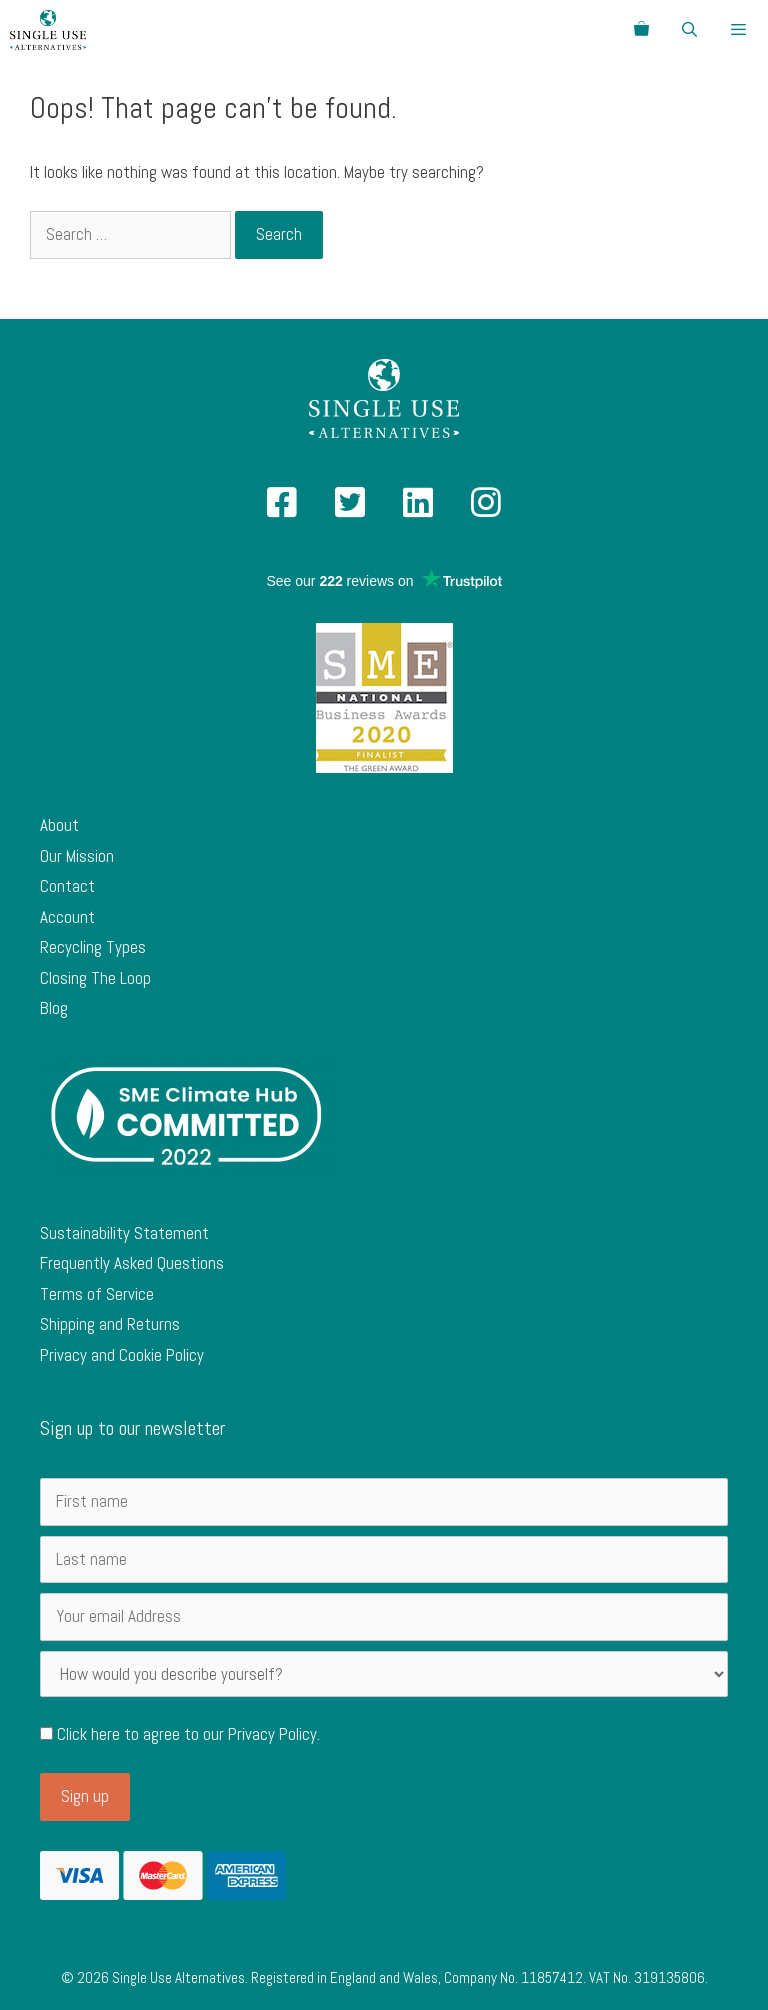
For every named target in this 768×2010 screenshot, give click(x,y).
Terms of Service (97, 1294)
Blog (54, 1008)
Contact (67, 886)
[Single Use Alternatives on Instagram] (486, 509)
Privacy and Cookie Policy (122, 1355)
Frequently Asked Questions (132, 1263)
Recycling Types (93, 947)
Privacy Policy (272, 1734)
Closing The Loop (95, 978)
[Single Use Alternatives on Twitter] (350, 509)
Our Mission (77, 856)
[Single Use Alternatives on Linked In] (418, 509)
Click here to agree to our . (180, 1734)
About (59, 825)
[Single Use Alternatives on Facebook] (282, 509)
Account (67, 917)
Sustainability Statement (124, 1233)
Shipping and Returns (110, 1324)
